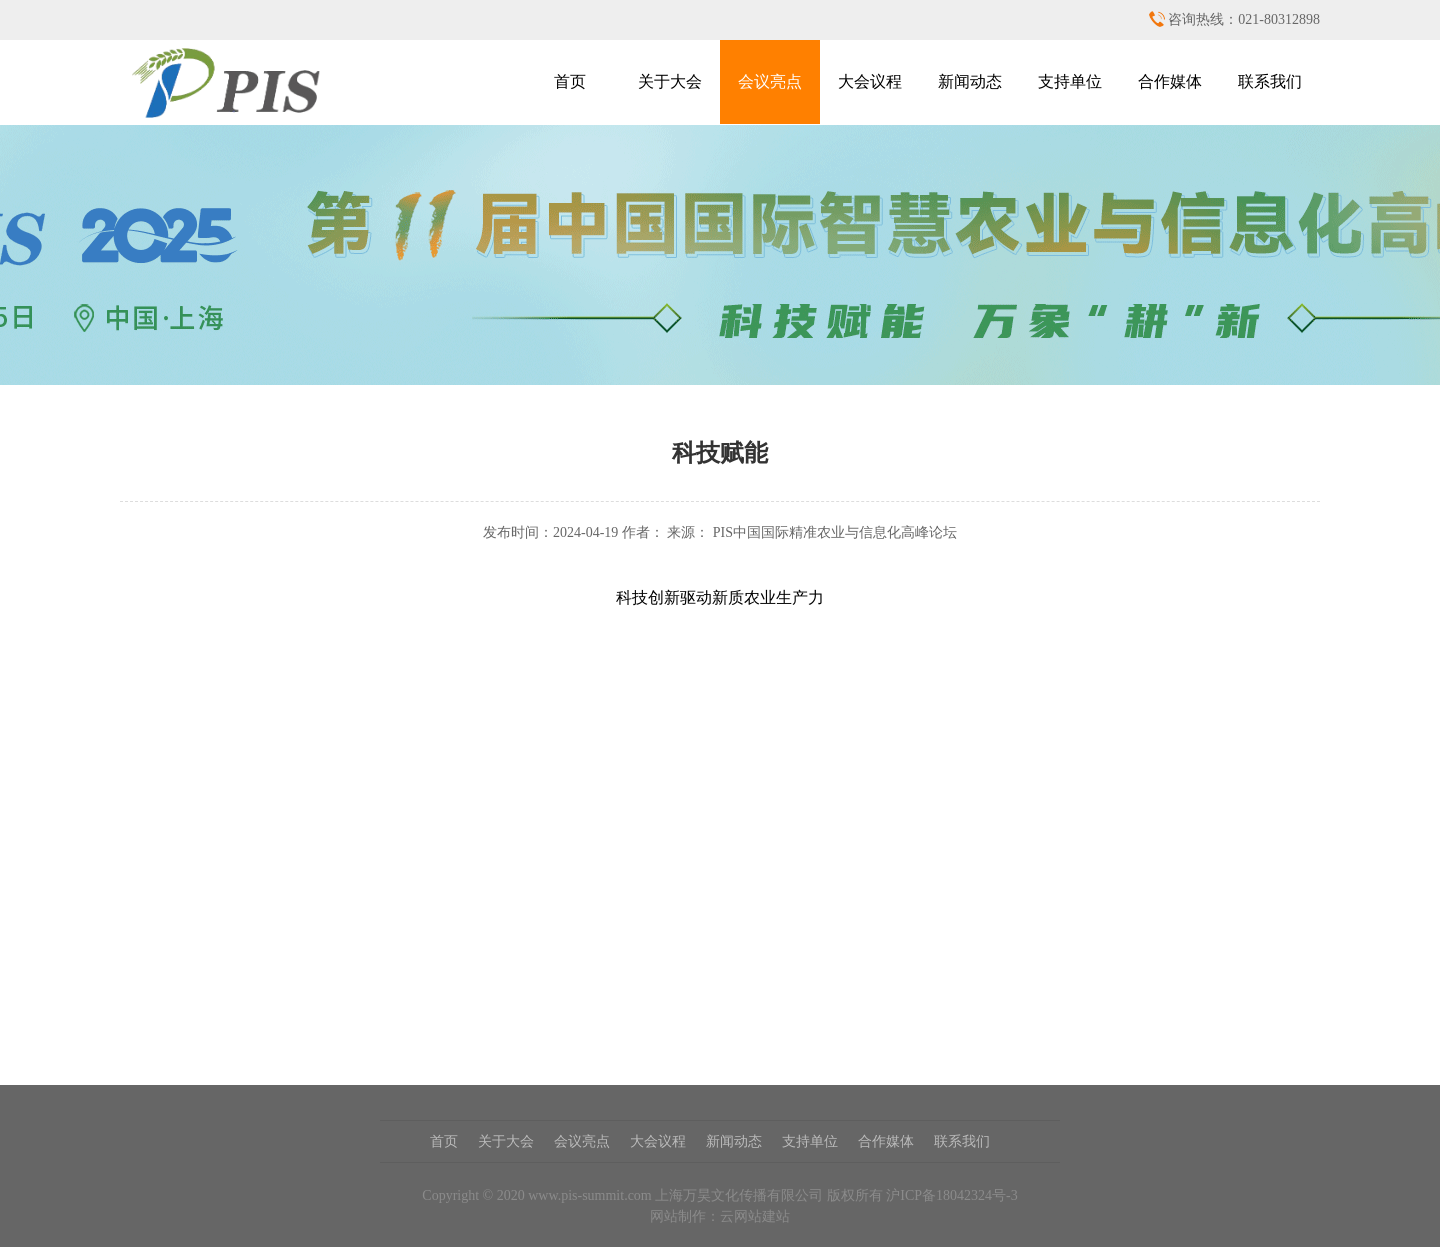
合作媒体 (1170, 81)
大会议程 (870, 81)
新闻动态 (970, 81)
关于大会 (670, 81)
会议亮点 (770, 81)
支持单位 (1070, 81)
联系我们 (1270, 81)
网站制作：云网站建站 (720, 1216)
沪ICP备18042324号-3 (951, 1195)
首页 (570, 81)
